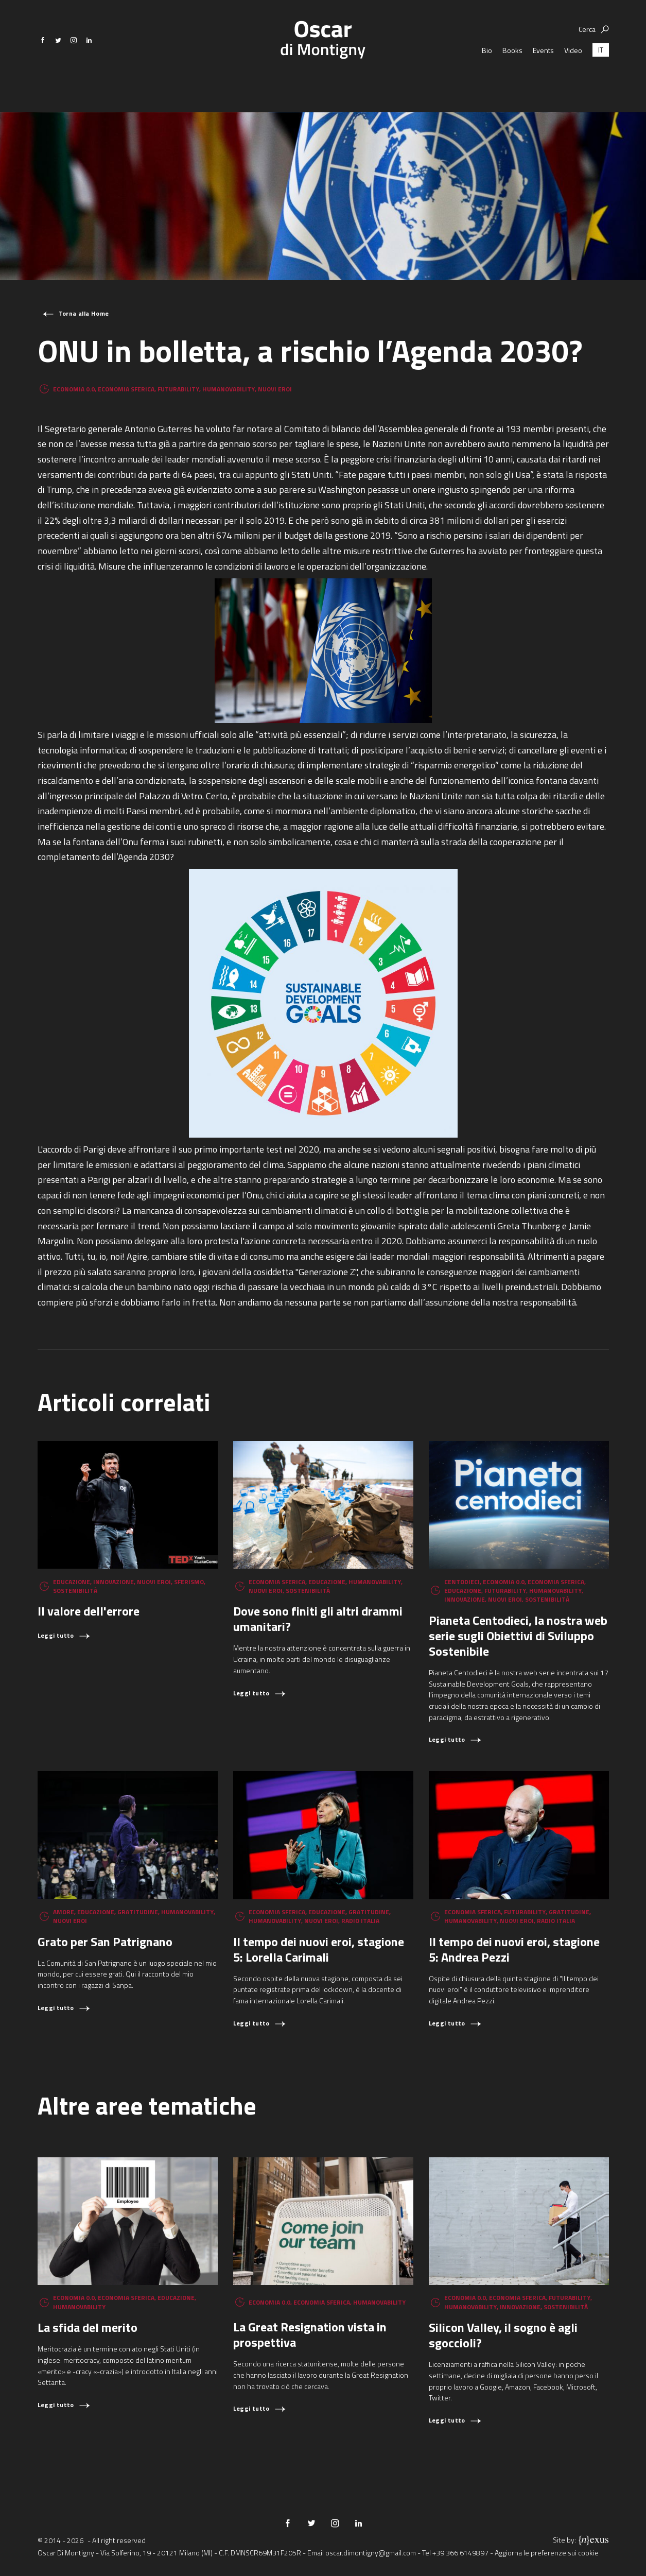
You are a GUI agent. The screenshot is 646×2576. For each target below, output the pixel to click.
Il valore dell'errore (88, 1611)
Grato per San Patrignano (105, 1941)
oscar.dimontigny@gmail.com (370, 2552)
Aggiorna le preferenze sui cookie (547, 2552)
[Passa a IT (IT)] (600, 72)
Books (512, 71)
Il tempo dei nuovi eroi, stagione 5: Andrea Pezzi (514, 1949)
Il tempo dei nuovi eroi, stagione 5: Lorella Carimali (318, 1949)
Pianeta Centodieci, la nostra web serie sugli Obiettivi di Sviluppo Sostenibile (518, 1635)
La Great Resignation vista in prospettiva (310, 2334)
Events (543, 71)
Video (573, 71)
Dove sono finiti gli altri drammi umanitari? (318, 1619)
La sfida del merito (87, 2327)
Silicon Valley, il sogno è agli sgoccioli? (503, 2335)
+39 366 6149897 (460, 2552)
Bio (487, 71)
